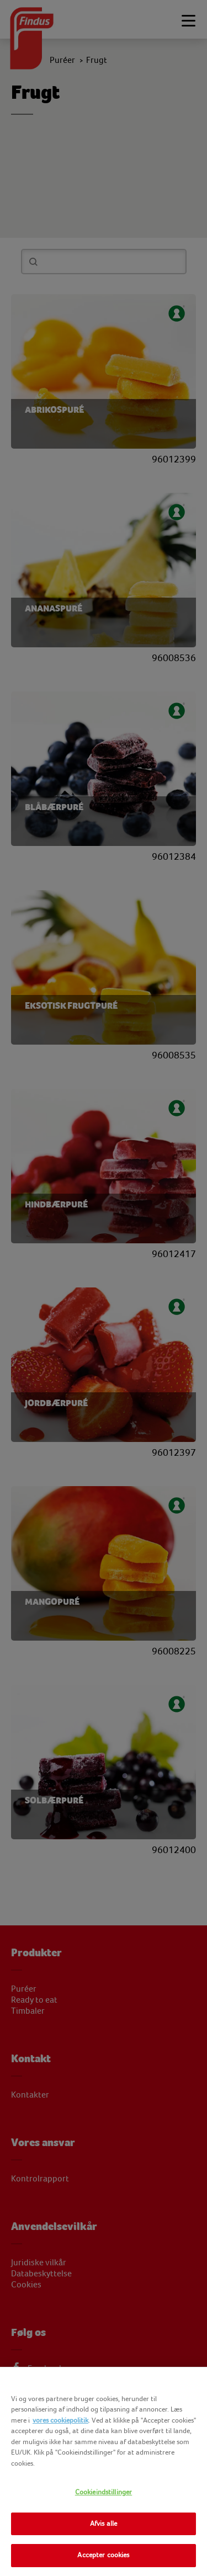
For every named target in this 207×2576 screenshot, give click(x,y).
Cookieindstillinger (103, 2492)
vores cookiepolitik (60, 2420)
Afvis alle (103, 2523)
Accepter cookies (103, 2555)
